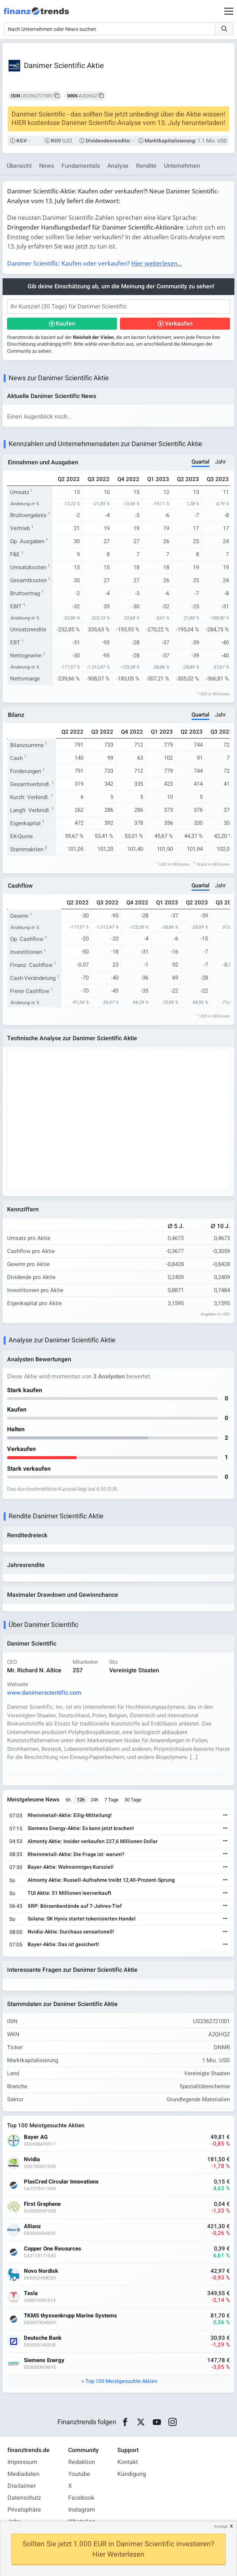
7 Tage (111, 1799)
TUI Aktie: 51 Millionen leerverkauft (69, 1893)
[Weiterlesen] (225, 1816)
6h (68, 1799)
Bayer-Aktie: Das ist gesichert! (63, 1944)
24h (94, 1799)
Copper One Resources (52, 2249)
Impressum (22, 2462)
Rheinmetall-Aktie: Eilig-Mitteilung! (70, 1815)
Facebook (81, 2497)
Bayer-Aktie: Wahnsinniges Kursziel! (71, 1867)
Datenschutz (24, 2497)
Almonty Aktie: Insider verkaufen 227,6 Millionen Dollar (93, 1841)
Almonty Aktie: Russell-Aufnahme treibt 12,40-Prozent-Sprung (101, 1880)
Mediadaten (23, 2474)
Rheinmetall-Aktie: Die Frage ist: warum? (76, 1854)
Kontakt (127, 2462)
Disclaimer (21, 2486)
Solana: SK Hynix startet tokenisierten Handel (82, 1919)
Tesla (31, 2293)
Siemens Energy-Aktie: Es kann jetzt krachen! (81, 1828)
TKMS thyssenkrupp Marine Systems (70, 2316)
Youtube (79, 2474)
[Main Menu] (228, 11)
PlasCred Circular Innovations (61, 2182)
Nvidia (32, 2159)
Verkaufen (179, 323)
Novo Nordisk (41, 2271)
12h (81, 1799)
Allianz (32, 2226)
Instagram (81, 2509)
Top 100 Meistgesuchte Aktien (121, 2381)
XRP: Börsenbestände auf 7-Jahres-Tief (75, 1906)
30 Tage (132, 1799)
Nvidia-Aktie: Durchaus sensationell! (71, 1932)
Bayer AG (36, 2137)
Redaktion (81, 2462)
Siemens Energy (44, 2360)
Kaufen (65, 323)
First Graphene (42, 2204)
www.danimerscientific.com (44, 1692)
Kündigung (131, 2474)
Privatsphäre (24, 2509)
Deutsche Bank (42, 2338)
